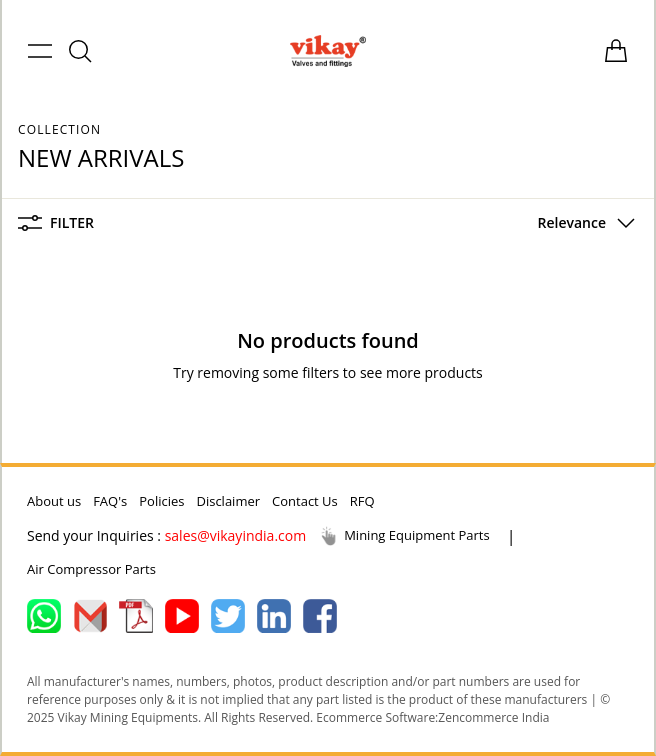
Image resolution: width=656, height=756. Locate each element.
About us (54, 501)
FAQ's (110, 501)
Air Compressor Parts (91, 569)
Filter (56, 223)
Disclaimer (228, 501)
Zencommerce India (493, 717)
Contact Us (305, 501)
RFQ (362, 501)
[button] (582, 223)
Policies (161, 501)
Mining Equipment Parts (404, 536)
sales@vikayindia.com (236, 535)
